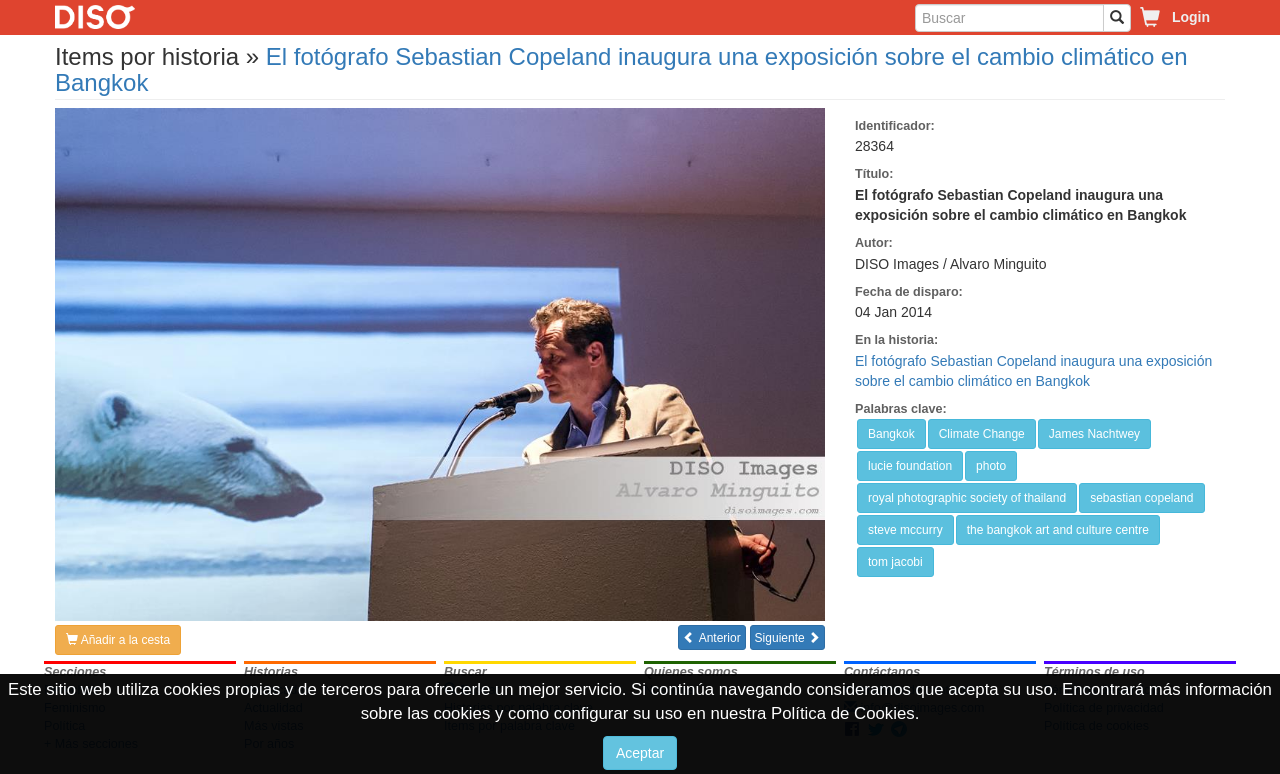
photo (991, 466)
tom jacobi (895, 562)
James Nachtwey (1094, 434)
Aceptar (640, 753)
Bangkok (891, 434)
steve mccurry (905, 530)
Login (1191, 17)
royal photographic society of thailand (967, 498)
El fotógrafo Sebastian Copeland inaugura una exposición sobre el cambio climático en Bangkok (621, 69)
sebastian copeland (1141, 498)
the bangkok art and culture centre (1058, 530)
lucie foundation (910, 466)
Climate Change (982, 434)
